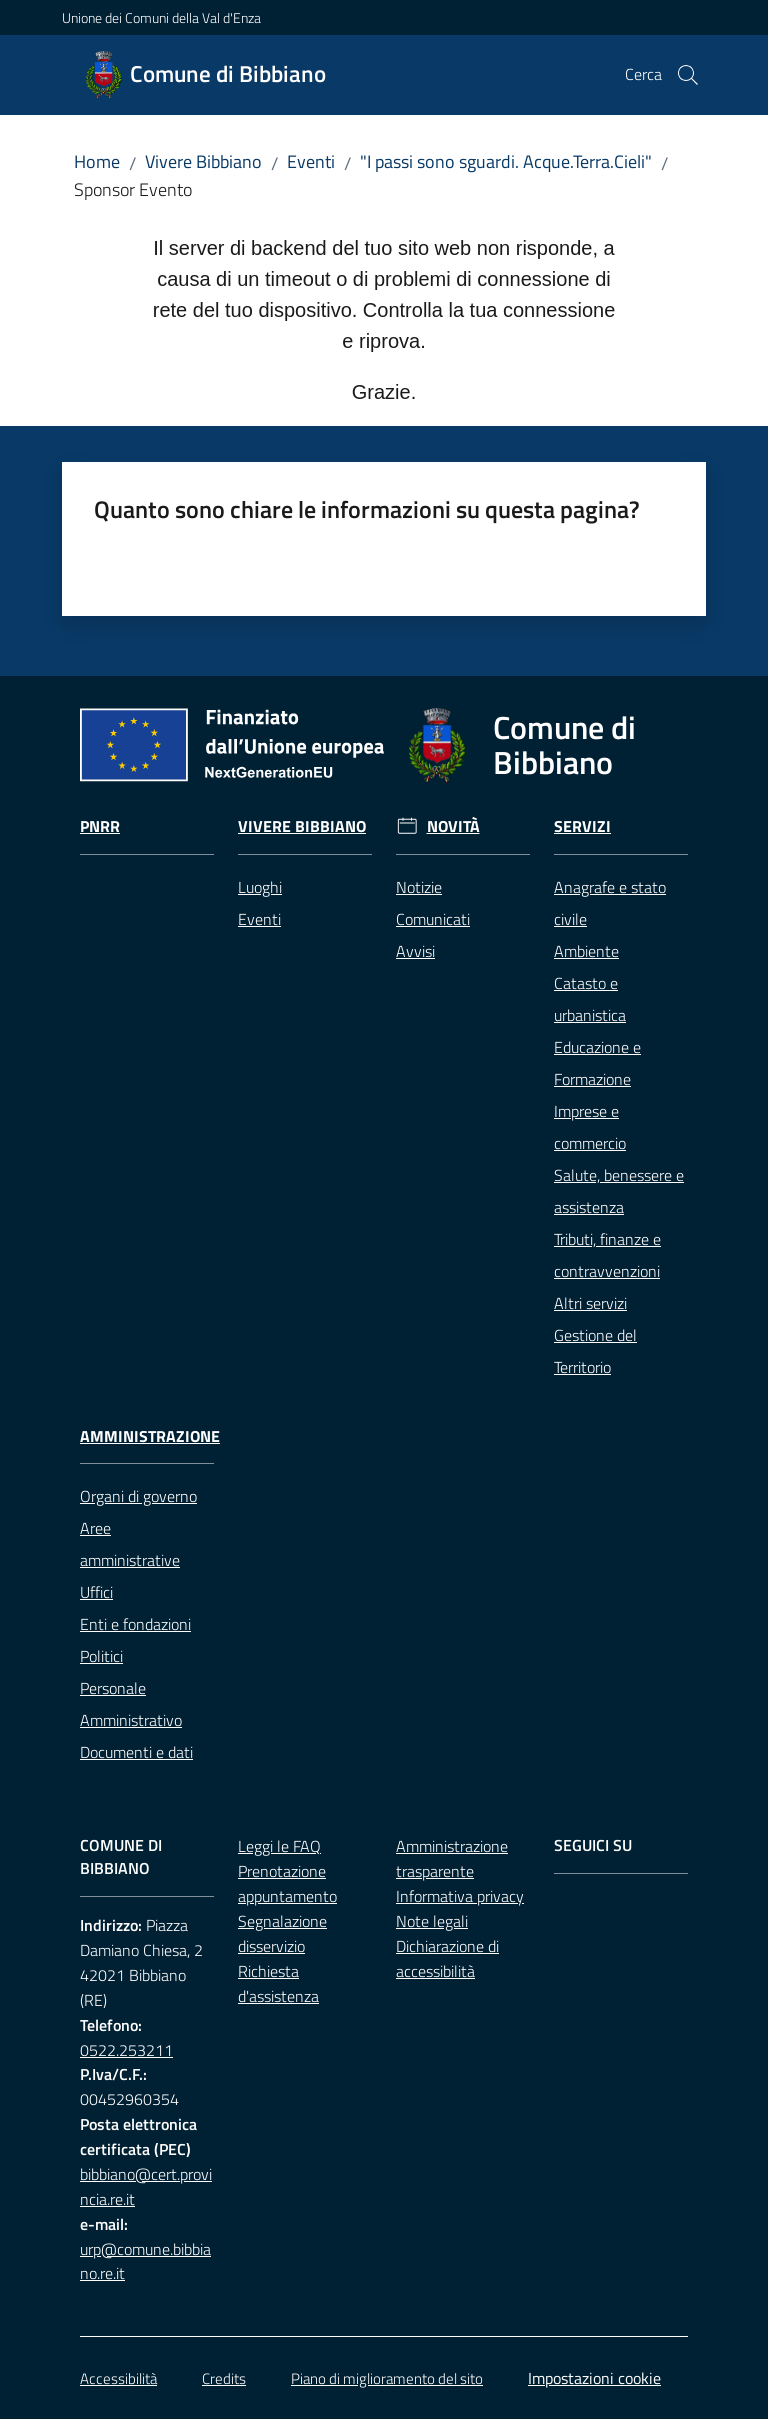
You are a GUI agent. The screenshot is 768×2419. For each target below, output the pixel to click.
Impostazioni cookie (594, 2378)
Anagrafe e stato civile (610, 903)
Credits (224, 2378)
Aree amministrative (130, 1544)
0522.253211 (126, 2050)
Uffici (96, 1592)
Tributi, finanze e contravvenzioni (607, 1255)
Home (97, 161)
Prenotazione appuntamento (287, 1883)
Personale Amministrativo (131, 1704)
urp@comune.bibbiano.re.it (145, 2261)
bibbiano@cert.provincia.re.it (146, 2186)
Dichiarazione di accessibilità (447, 1958)
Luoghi (260, 887)
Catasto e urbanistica (590, 999)
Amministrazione (150, 1436)
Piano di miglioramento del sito (387, 2378)
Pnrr (100, 826)
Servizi (582, 826)
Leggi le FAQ (279, 1846)
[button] (688, 75)
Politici (101, 1656)
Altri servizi (590, 1303)
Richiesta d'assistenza (278, 1983)
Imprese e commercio (590, 1127)
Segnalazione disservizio (282, 1933)
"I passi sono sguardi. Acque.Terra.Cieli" (506, 161)
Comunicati (433, 919)
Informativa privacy (460, 1896)
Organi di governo (138, 1496)
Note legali (432, 1921)
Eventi (311, 161)
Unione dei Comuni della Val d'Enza (161, 17)
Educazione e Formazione (597, 1063)
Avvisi (415, 951)
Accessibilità (118, 2378)
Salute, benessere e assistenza (619, 1191)
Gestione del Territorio (595, 1351)
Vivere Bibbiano (203, 161)
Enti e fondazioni (135, 1624)
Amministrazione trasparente (452, 1858)
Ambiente (586, 951)
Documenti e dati (136, 1752)
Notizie (419, 887)
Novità (453, 826)
